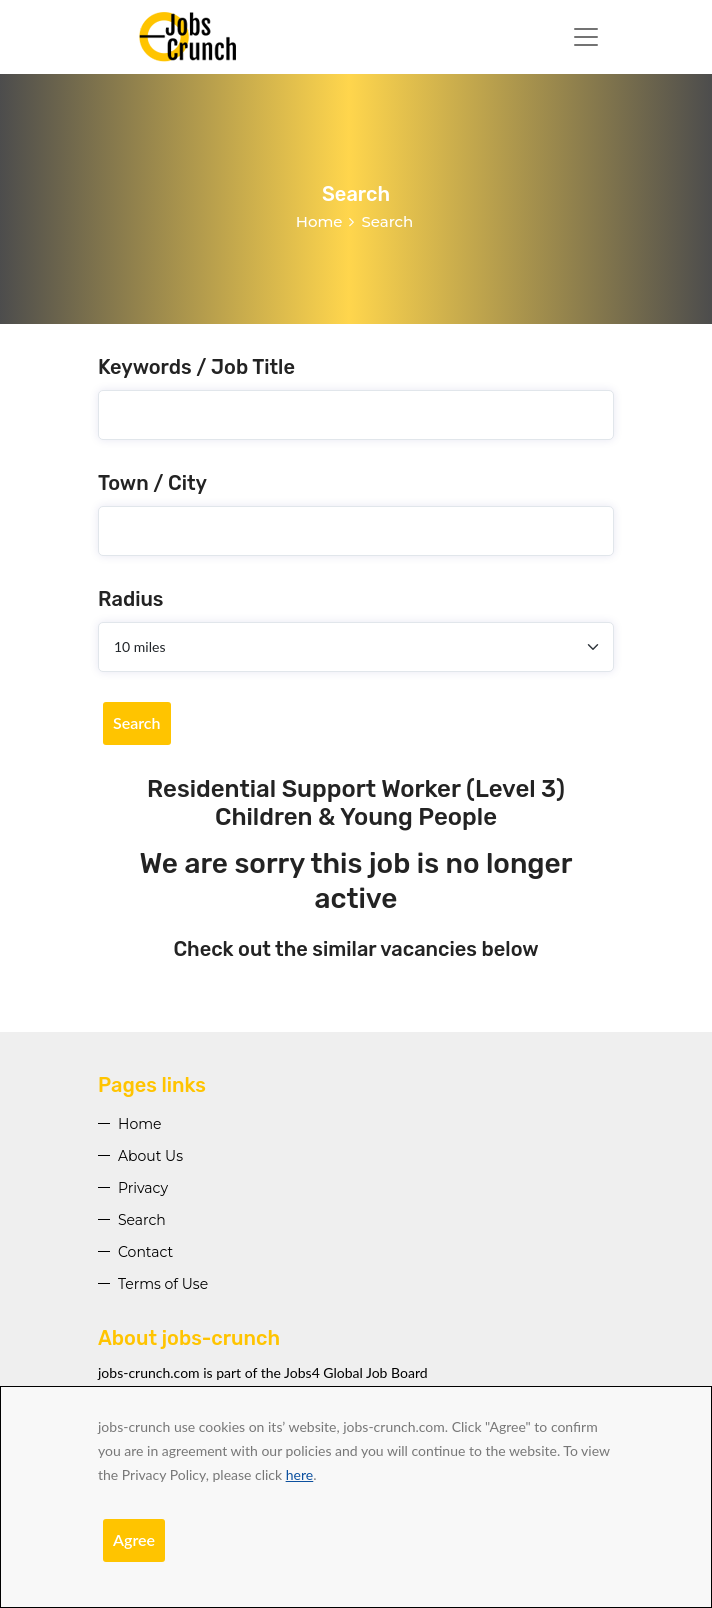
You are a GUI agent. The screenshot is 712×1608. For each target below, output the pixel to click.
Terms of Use (163, 1284)
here (299, 1474)
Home (319, 221)
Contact (145, 1252)
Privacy (143, 1188)
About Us (150, 1156)
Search (137, 722)
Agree (134, 1539)
